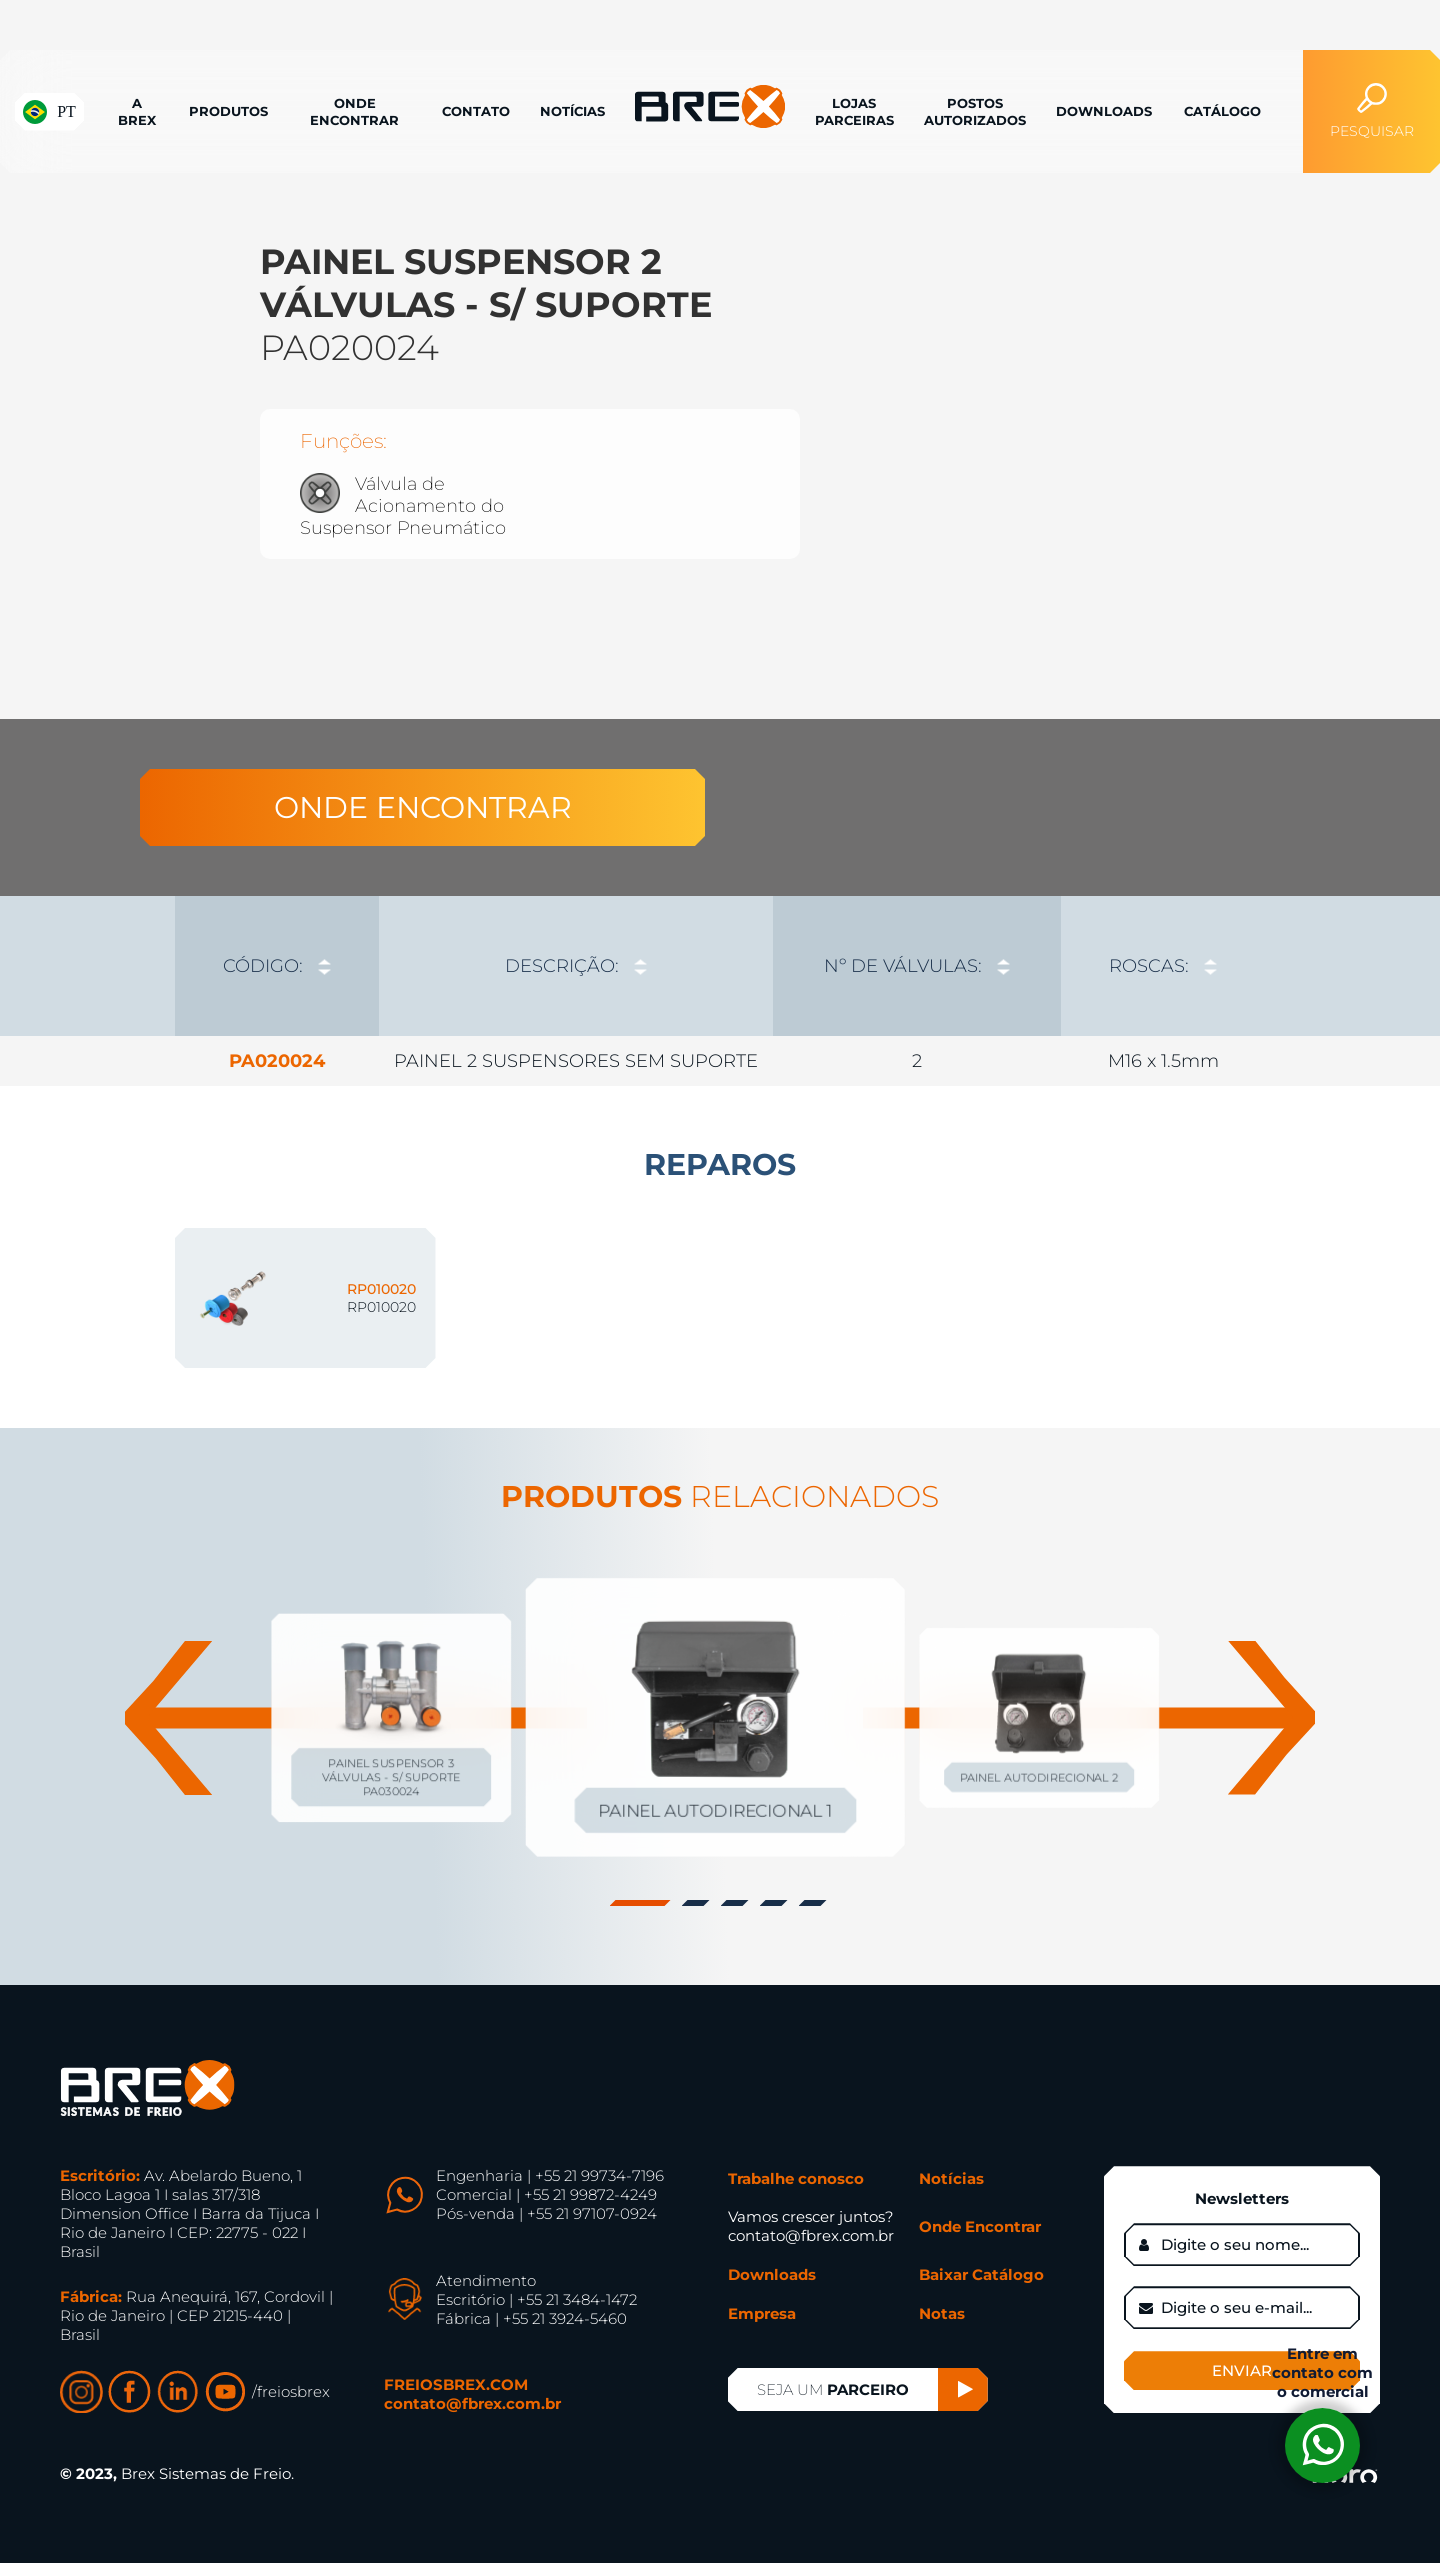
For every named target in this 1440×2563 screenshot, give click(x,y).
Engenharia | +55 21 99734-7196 (550, 2175)
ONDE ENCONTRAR (423, 807)
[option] (720, 399)
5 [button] (815, 1903)
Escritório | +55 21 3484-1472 (536, 2299)
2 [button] (698, 1903)
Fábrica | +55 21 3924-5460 (531, 2318)
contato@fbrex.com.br (472, 2403)
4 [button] (776, 1903)
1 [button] (642, 1903)
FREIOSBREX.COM (456, 2384)
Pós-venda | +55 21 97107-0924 (546, 2213)
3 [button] (737, 1903)
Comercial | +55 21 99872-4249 (546, 2194)
